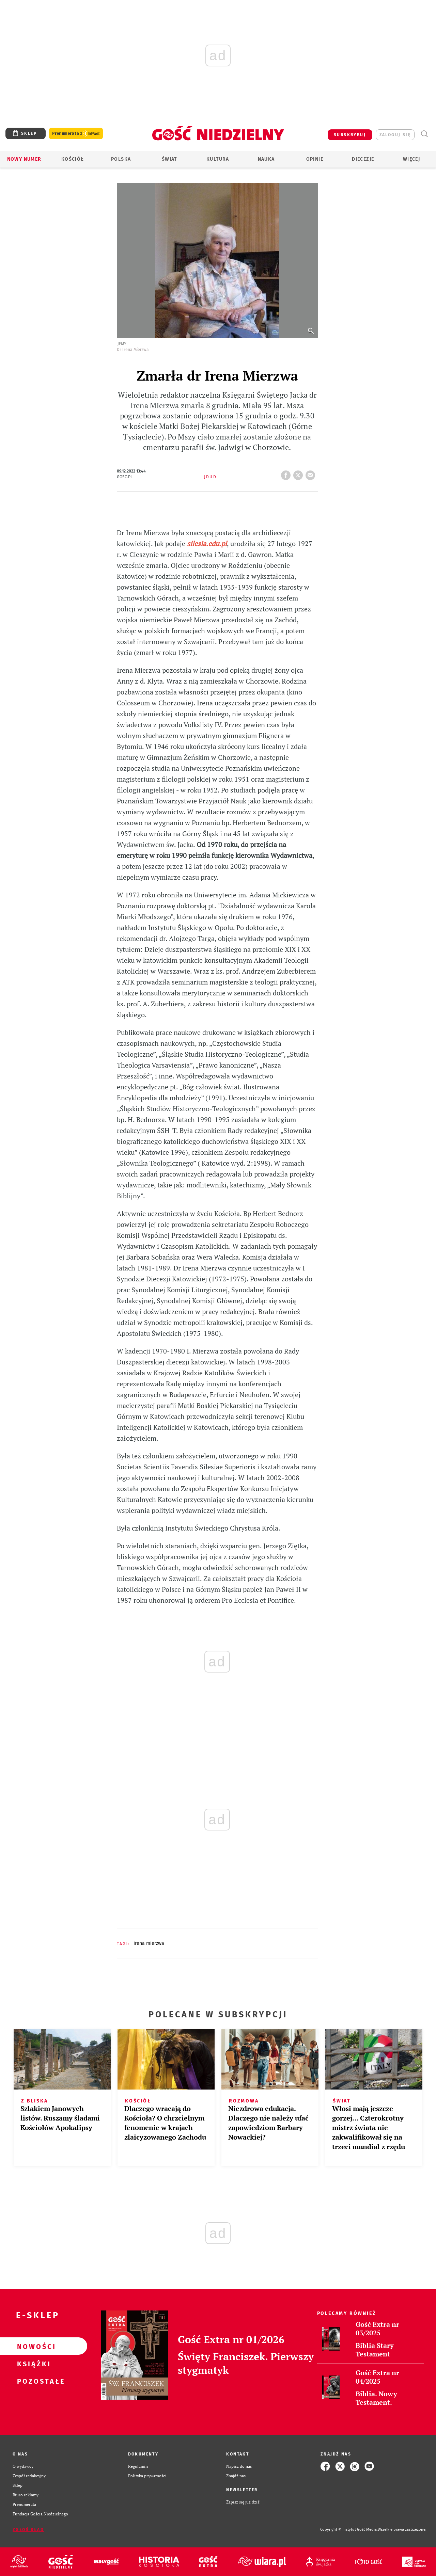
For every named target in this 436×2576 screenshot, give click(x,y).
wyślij (312, 473)
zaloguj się (395, 134)
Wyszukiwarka (424, 134)
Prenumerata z (76, 134)
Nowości (32, 2346)
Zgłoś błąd (28, 2529)
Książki (32, 2363)
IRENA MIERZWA (149, 1943)
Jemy (122, 343)
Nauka (266, 159)
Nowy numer (24, 159)
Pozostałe (32, 2381)
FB (287, 473)
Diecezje (363, 159)
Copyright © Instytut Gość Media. (349, 2529)
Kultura (217, 159)
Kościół (72, 159)
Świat (169, 159)
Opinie (314, 159)
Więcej (411, 159)
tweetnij (299, 473)
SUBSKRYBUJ (350, 134)
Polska (121, 159)
